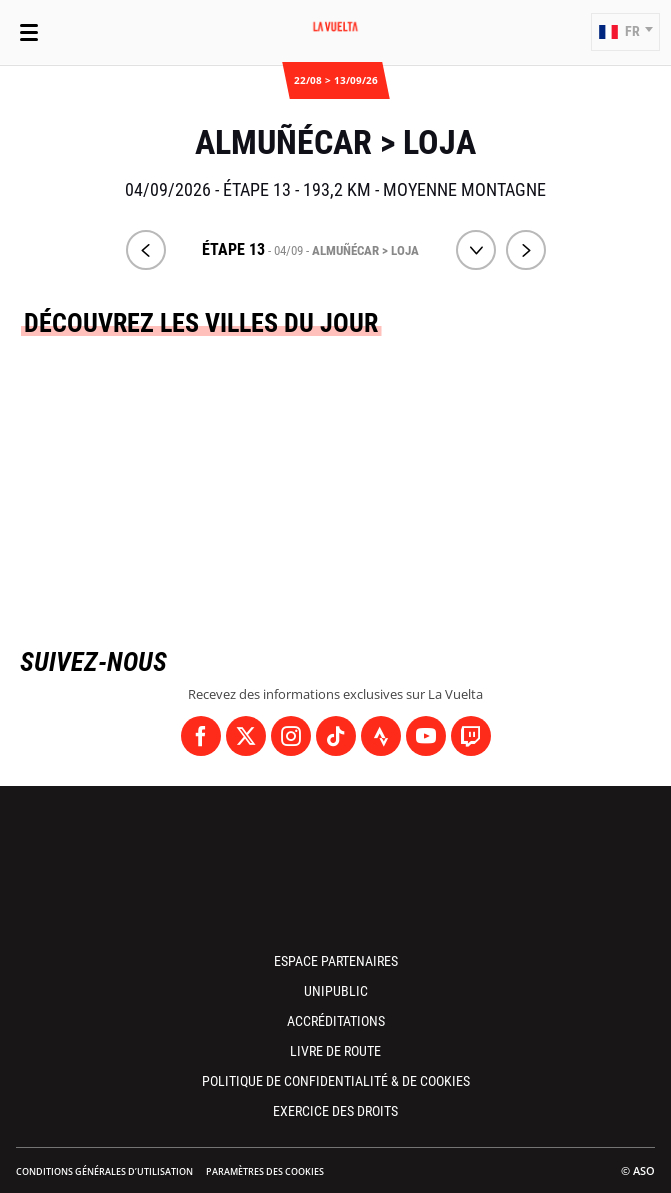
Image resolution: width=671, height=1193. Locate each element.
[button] (625, 32)
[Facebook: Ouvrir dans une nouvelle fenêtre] (201, 736)
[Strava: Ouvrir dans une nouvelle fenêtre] (381, 736)
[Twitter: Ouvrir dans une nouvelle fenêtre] (246, 736)
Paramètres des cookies (265, 1171)
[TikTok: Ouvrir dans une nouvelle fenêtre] (336, 736)
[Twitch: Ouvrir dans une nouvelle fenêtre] (471, 736)
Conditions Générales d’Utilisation (104, 1171)
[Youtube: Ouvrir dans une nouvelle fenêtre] (426, 736)
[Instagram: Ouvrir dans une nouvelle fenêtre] (291, 736)
